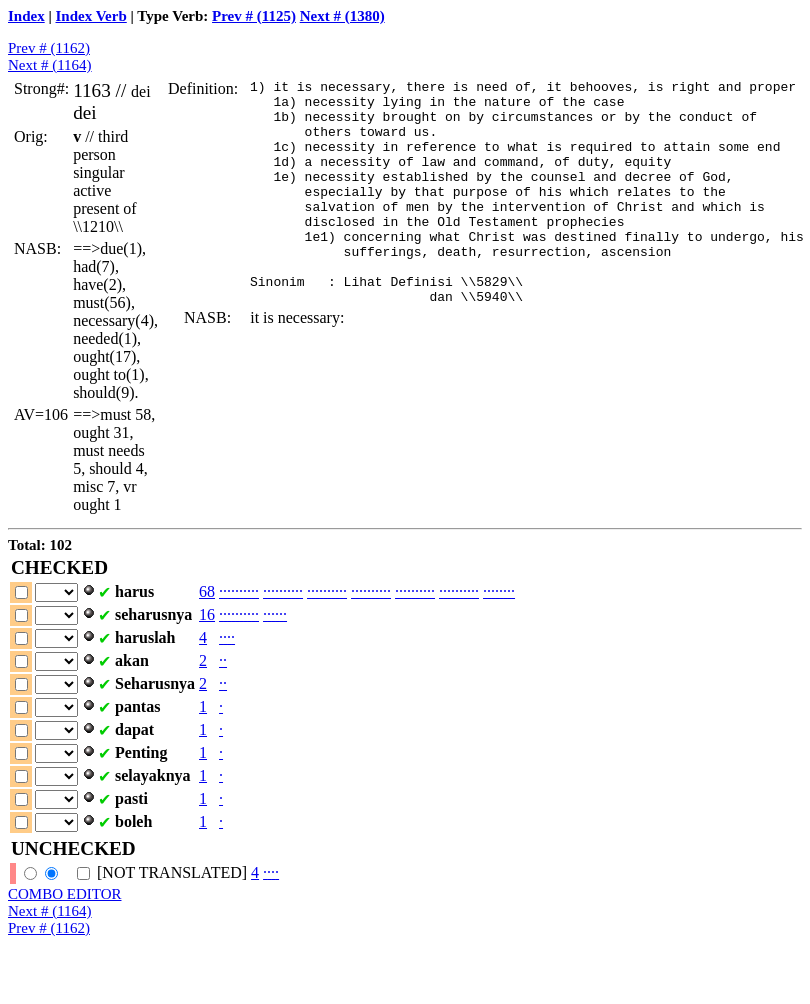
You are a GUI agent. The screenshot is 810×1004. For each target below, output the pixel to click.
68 (207, 591)
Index (26, 16)
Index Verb (91, 16)
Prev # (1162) (49, 48)
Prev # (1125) (254, 16)
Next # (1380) (342, 16)
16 (207, 614)
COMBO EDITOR (64, 894)
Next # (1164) (50, 65)
